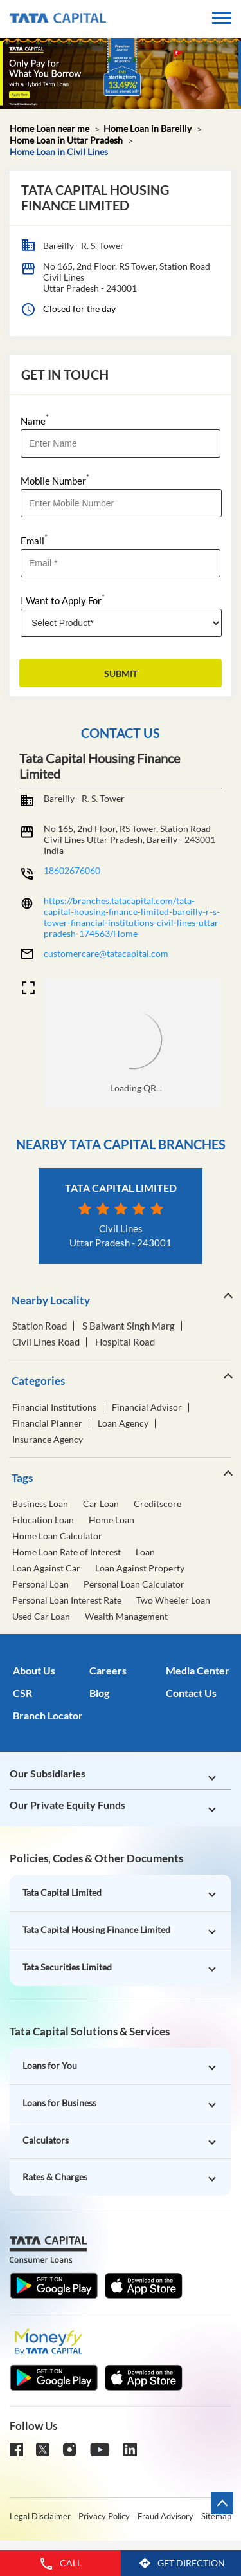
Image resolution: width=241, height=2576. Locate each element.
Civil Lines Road (46, 1342)
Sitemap (216, 2516)
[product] (121, 623)
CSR (22, 1693)
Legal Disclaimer (40, 2516)
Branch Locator (48, 1715)
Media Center (197, 1670)
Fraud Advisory (165, 2516)
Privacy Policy (104, 2516)
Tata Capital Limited (121, 1187)
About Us (34, 1670)
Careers (108, 1670)
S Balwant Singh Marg (128, 1326)
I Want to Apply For (63, 599)
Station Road (39, 1326)
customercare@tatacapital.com (106, 953)
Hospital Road (125, 1342)
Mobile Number (55, 479)
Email (34, 539)
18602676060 (72, 870)
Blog (99, 1693)
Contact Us (191, 1693)
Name (35, 420)
